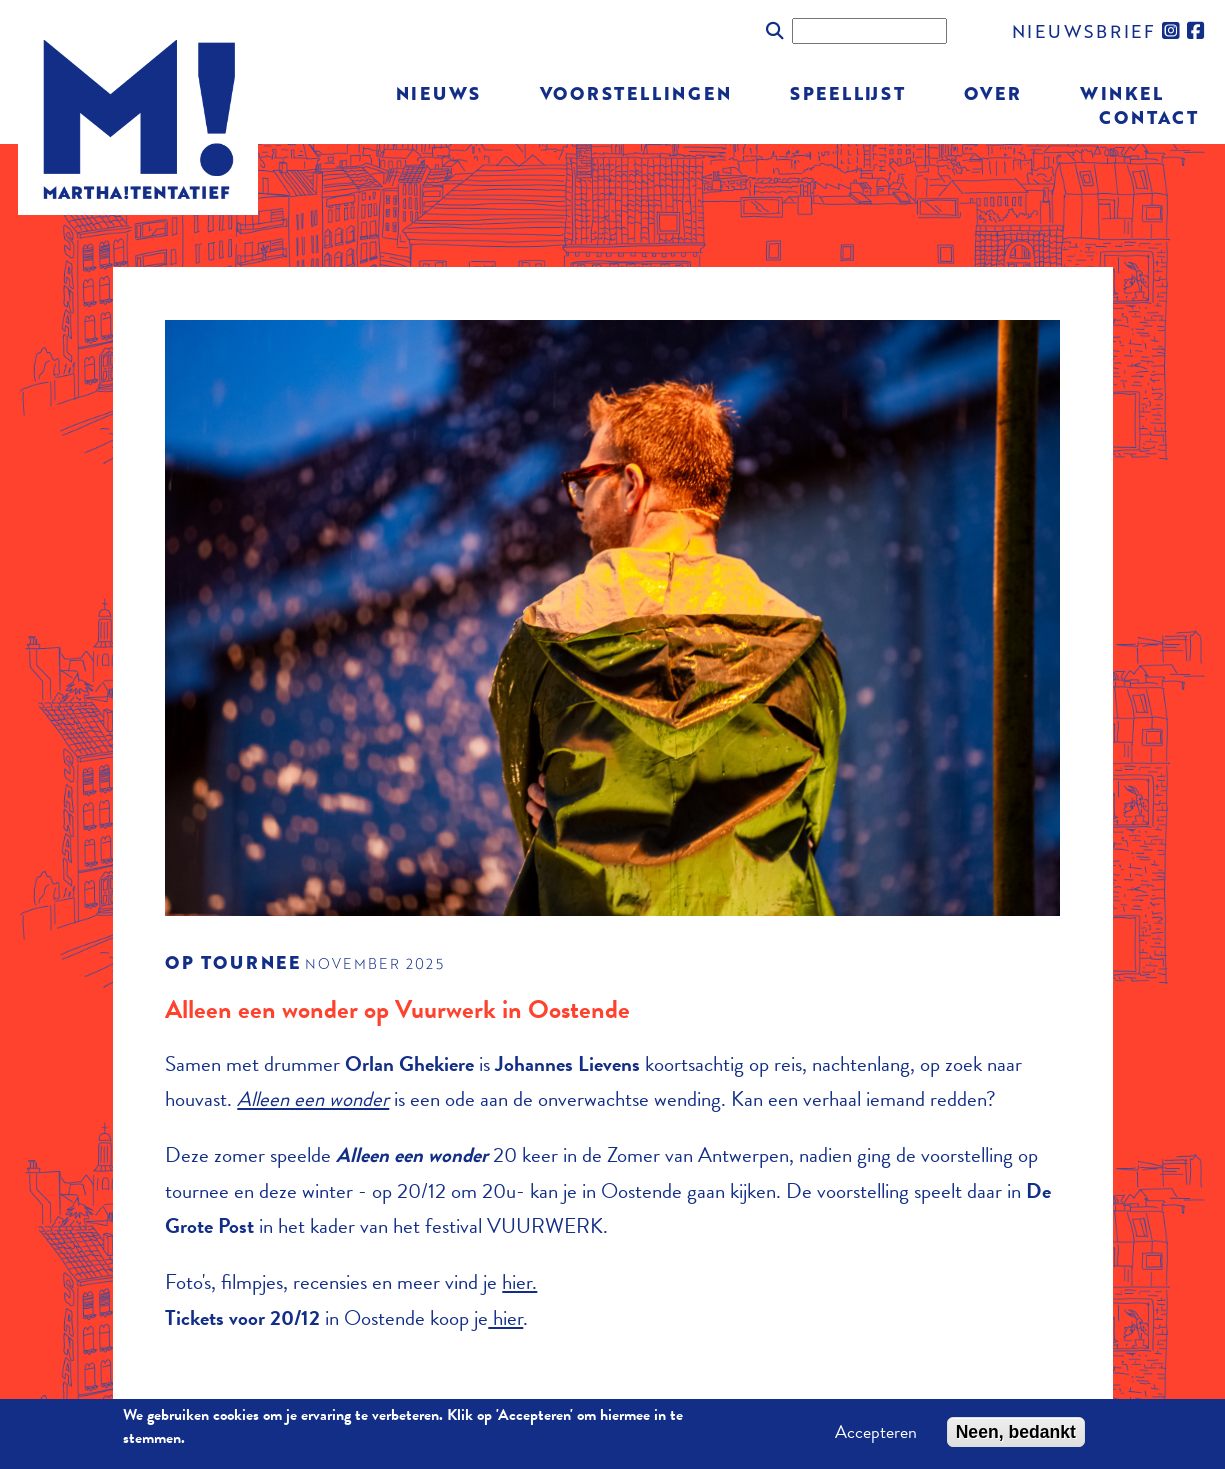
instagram (1172, 31)
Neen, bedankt (1016, 1436)
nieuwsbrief (1084, 30)
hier (505, 1318)
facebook (1197, 31)
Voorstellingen (636, 92)
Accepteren (876, 1436)
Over (992, 92)
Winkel (1122, 92)
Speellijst (848, 92)
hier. (519, 1282)
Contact (1148, 115)
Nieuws (439, 92)
